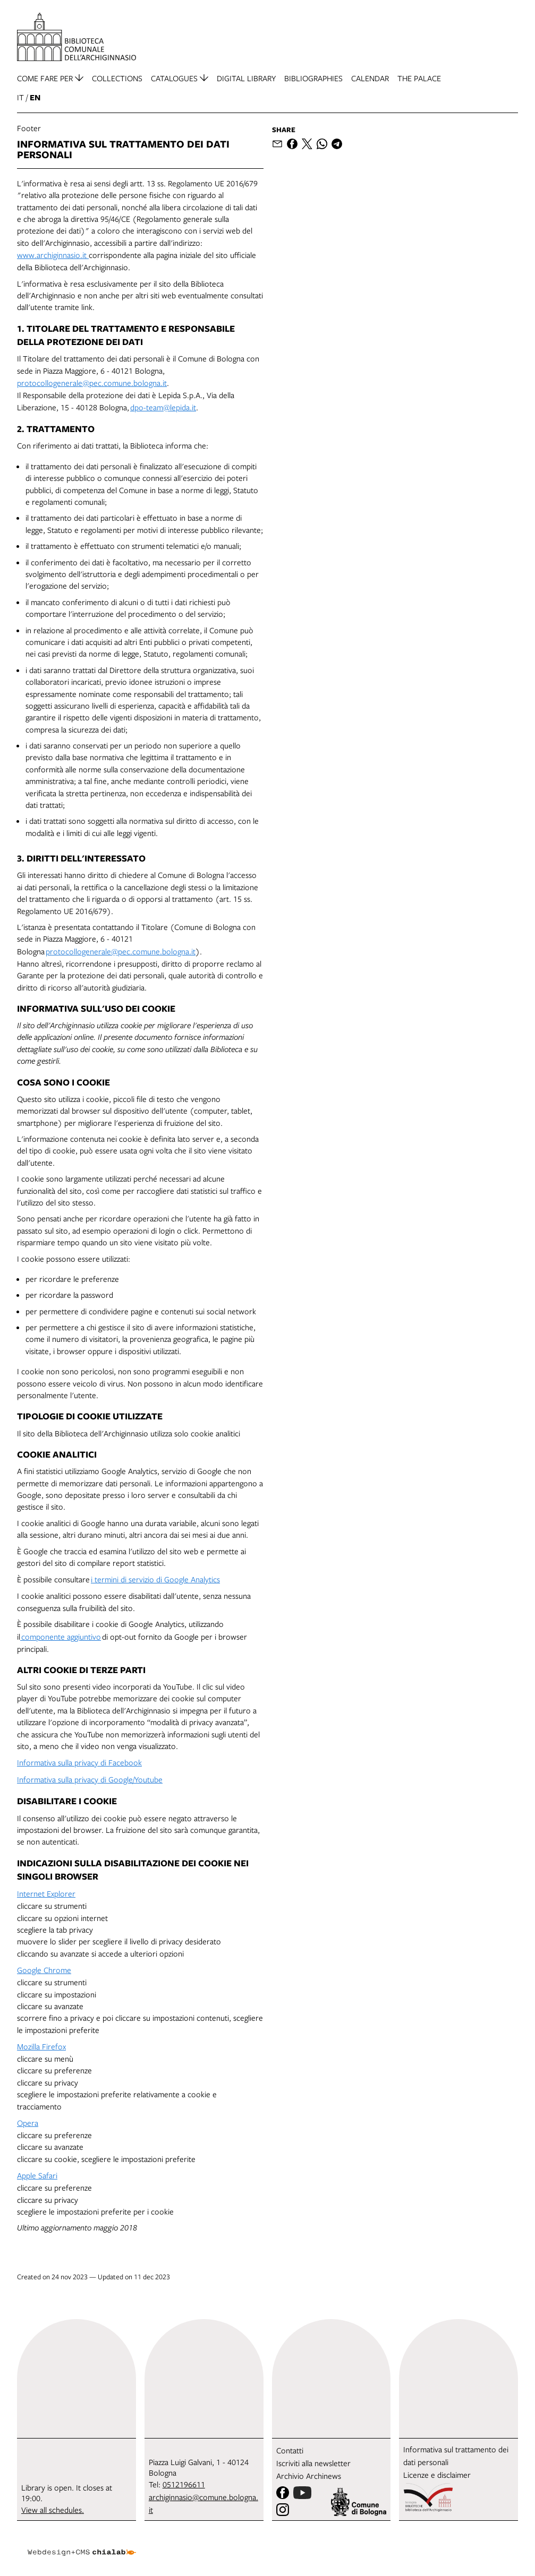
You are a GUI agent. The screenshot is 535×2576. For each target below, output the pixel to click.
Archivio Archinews (308, 2475)
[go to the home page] (76, 37)
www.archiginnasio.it (53, 254)
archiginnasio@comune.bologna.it (203, 2503)
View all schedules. (52, 2509)
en (35, 97)
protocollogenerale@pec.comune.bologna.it (92, 382)
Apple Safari (37, 2175)
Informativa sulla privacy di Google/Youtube (90, 1779)
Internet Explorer (46, 1893)
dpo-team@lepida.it (163, 407)
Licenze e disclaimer (437, 2474)
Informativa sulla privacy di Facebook (79, 1762)
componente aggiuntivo (60, 1636)
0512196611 (184, 2484)
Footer (29, 128)
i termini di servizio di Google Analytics (155, 1579)
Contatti (289, 2450)
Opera (27, 2122)
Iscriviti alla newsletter (313, 2463)
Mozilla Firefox (41, 2046)
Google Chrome (44, 1970)
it (20, 97)
